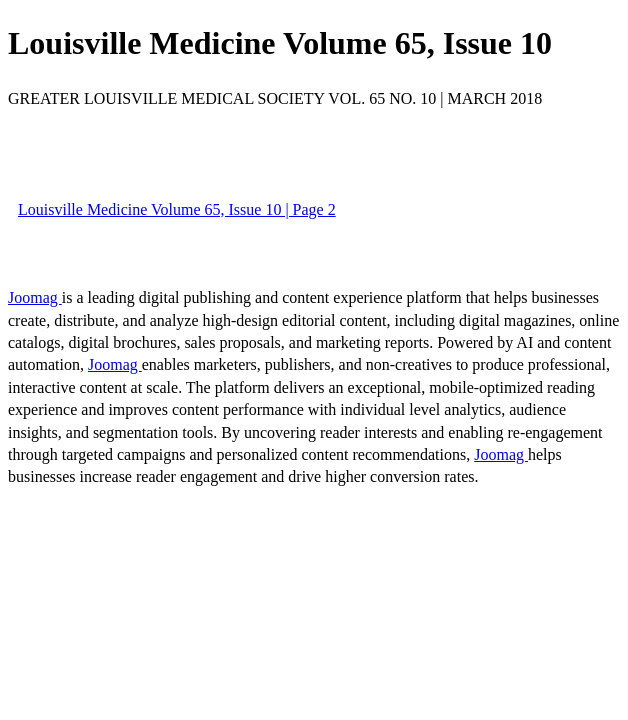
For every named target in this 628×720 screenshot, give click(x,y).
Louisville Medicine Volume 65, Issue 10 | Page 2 (177, 209)
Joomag (35, 297)
